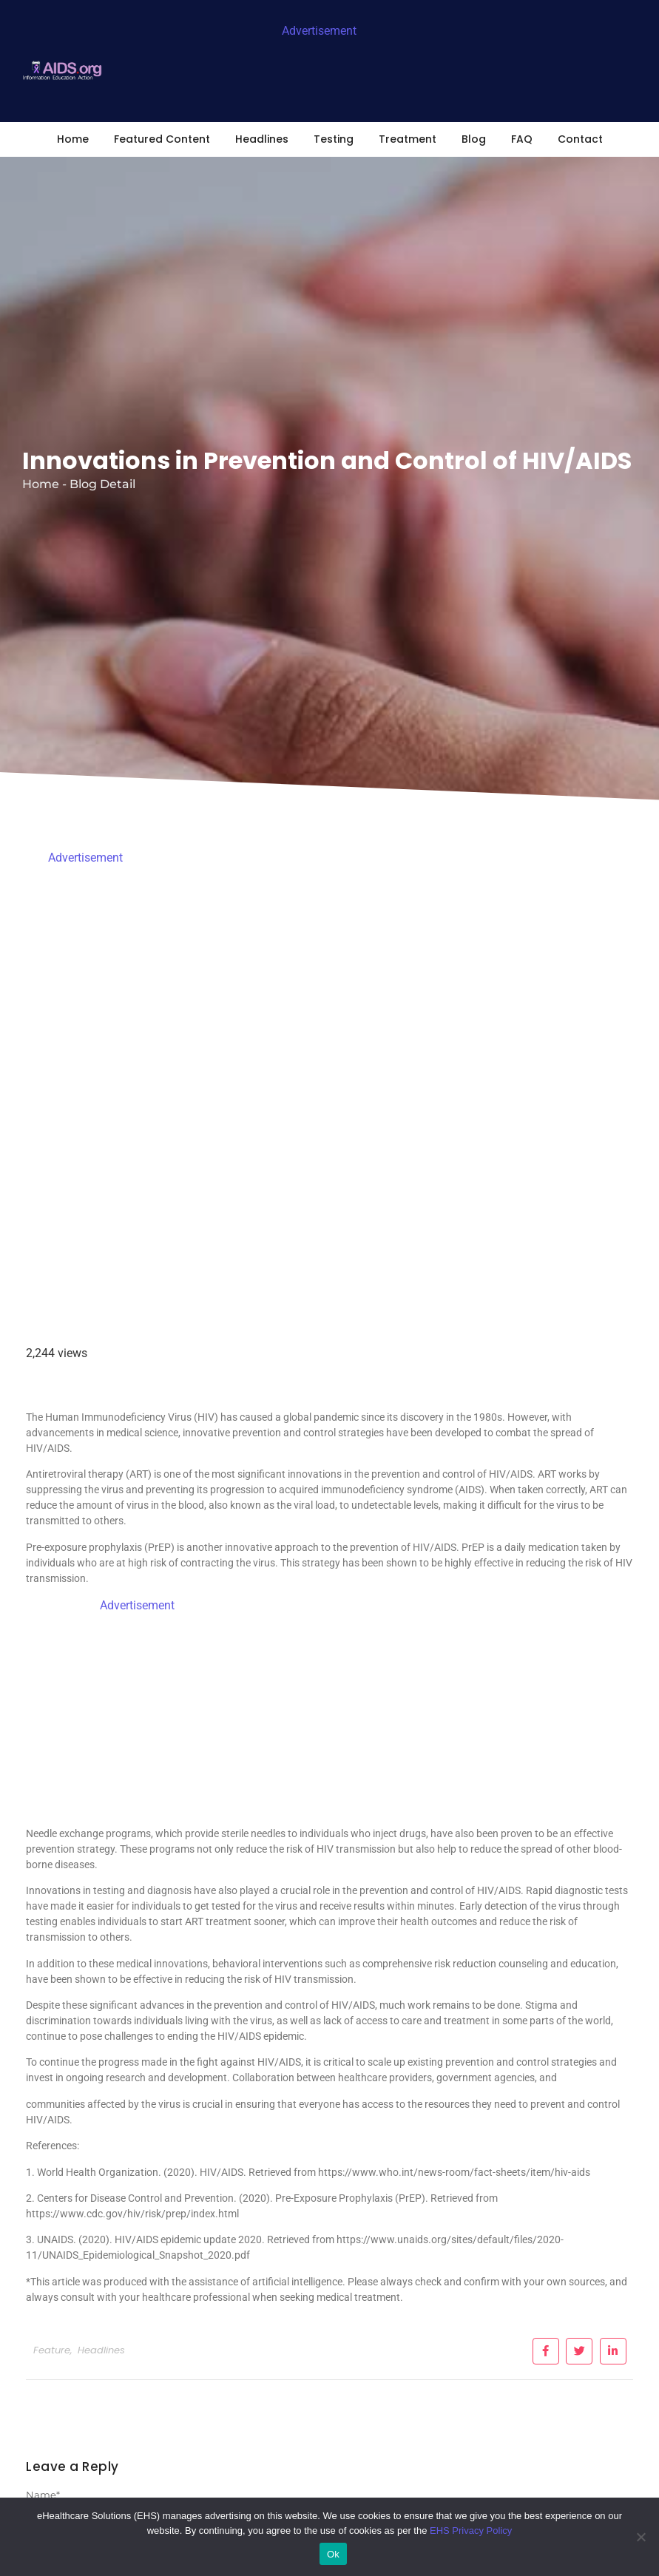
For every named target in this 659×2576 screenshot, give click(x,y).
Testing (334, 139)
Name (43, 2495)
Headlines (261, 139)
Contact (580, 139)
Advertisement (319, 31)
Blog (474, 139)
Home (73, 139)
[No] (640, 2536)
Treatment (407, 139)
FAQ (522, 139)
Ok (333, 2554)
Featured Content (162, 139)
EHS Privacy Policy (471, 2530)
